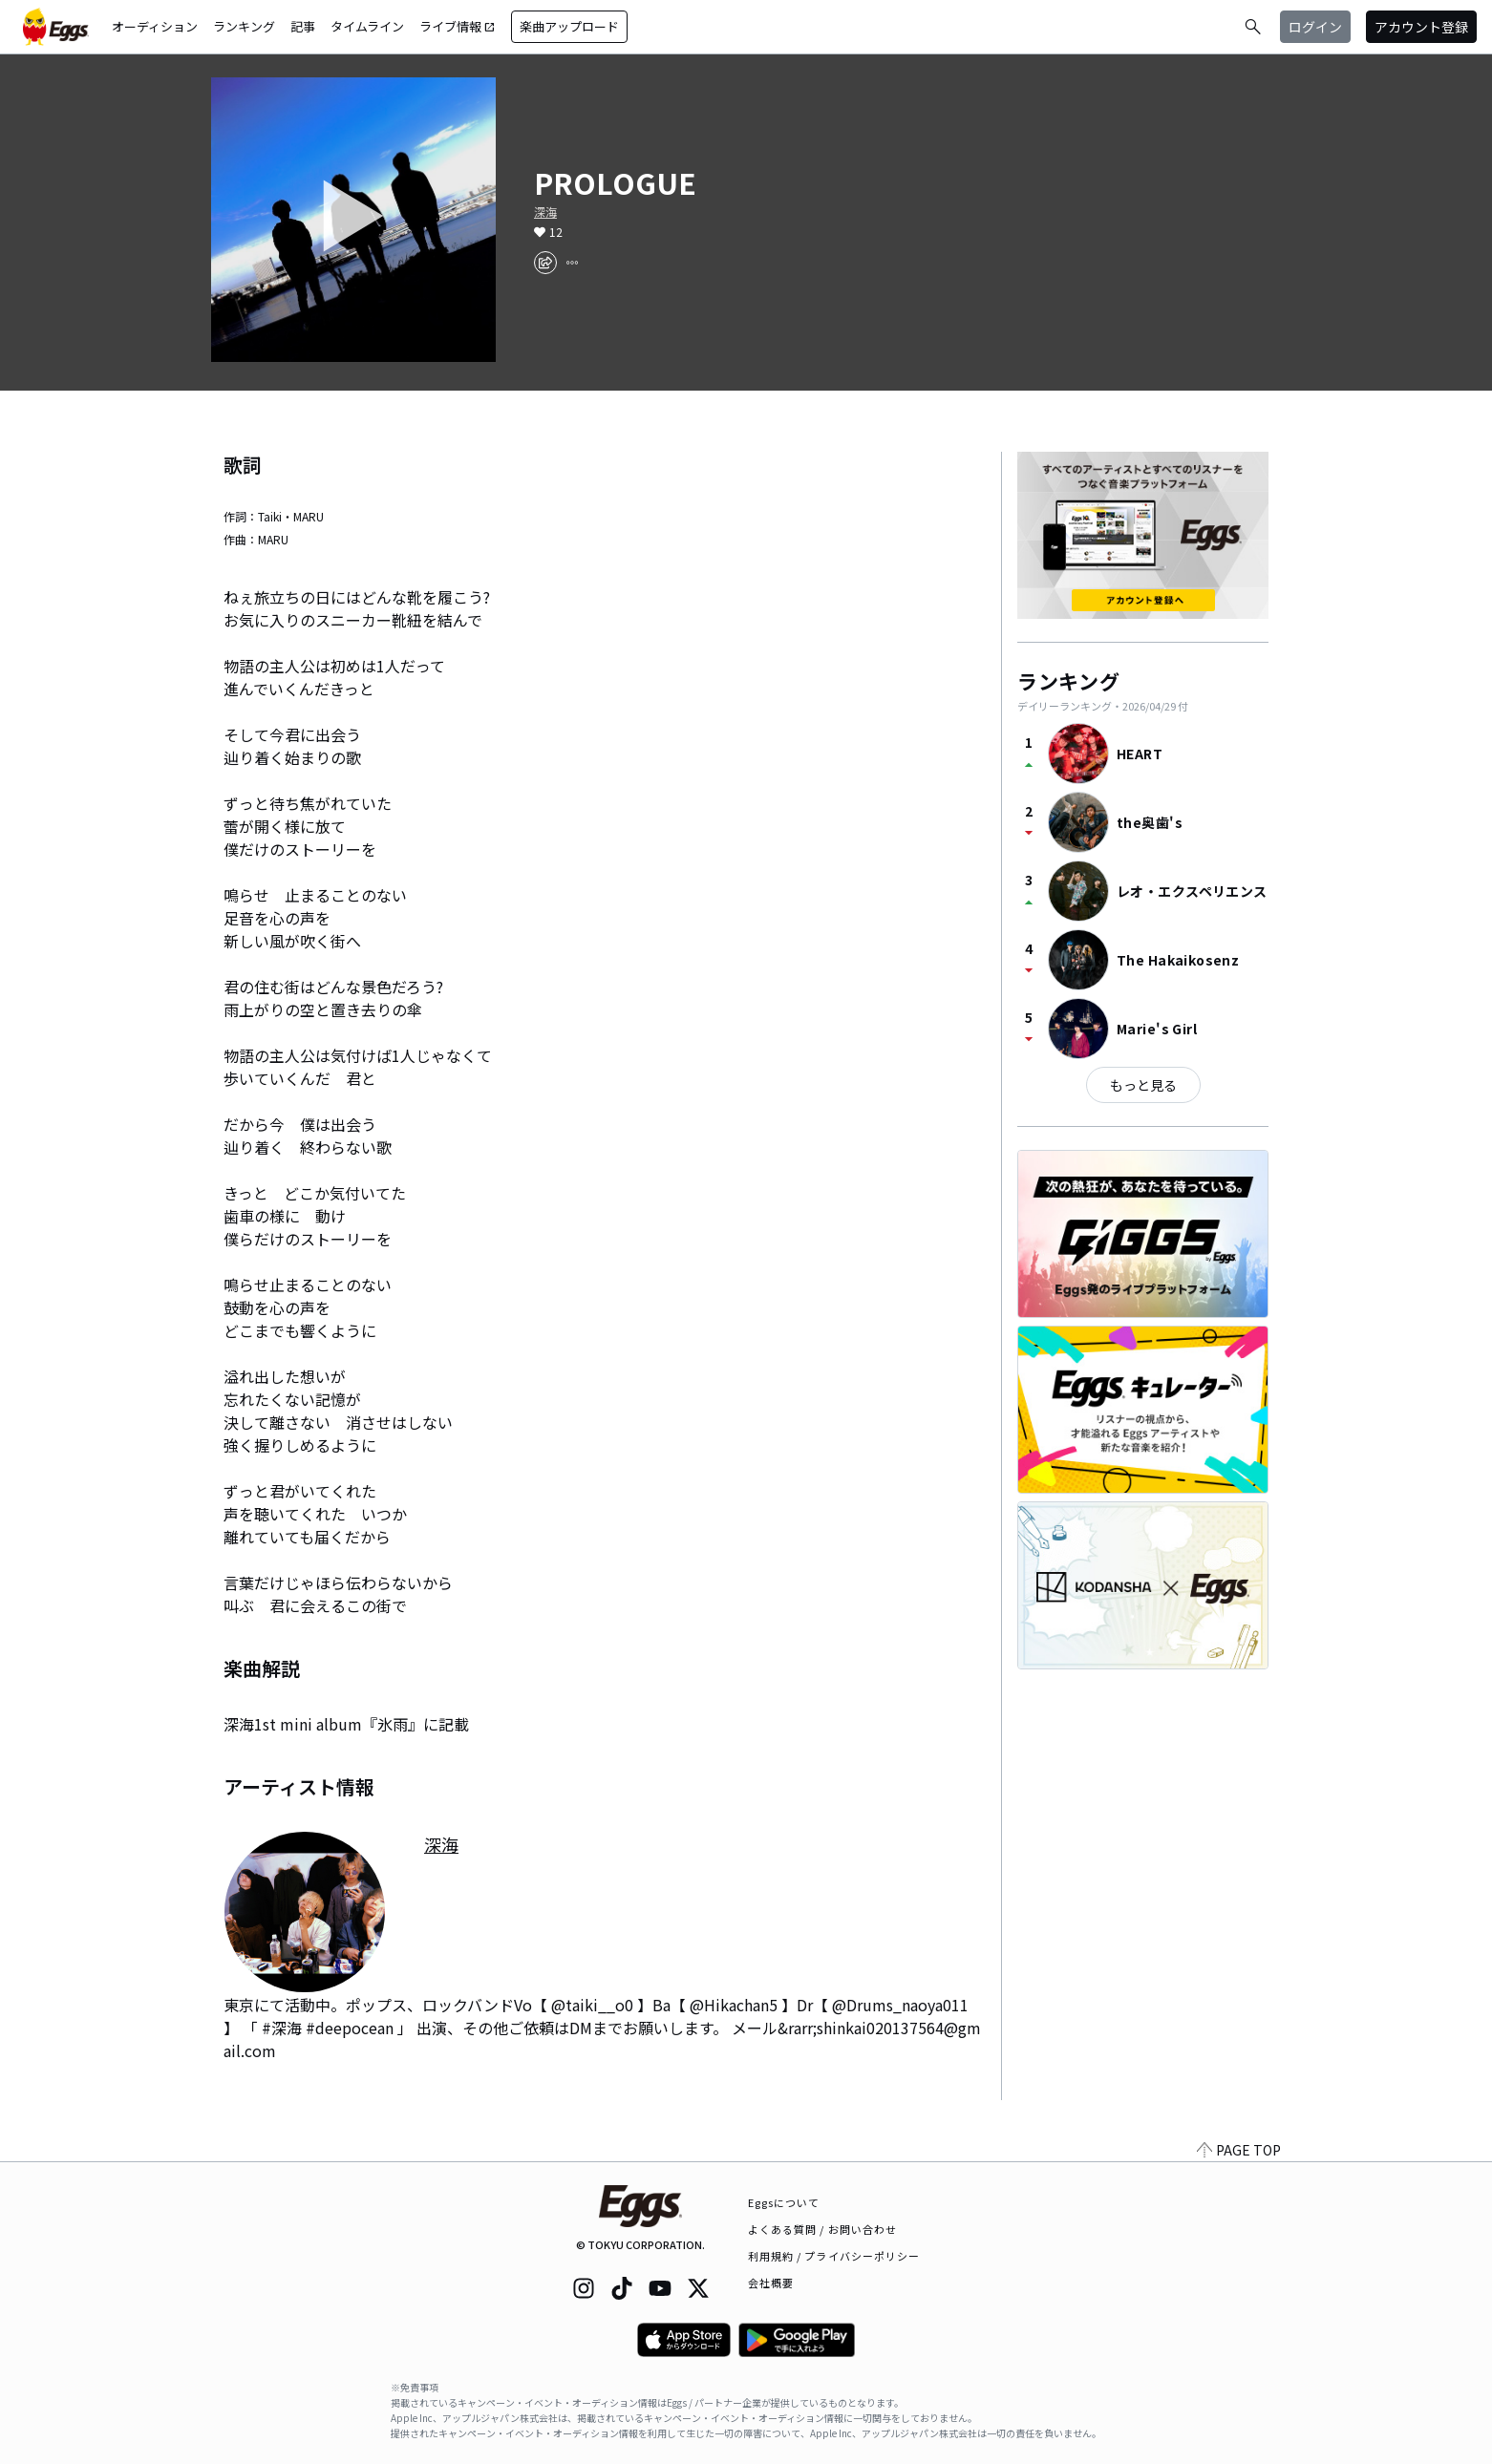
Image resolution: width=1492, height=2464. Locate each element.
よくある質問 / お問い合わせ (823, 2229)
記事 (302, 26)
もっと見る (1143, 1084)
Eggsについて (784, 2202)
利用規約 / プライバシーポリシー (834, 2255)
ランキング (244, 26)
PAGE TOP (1239, 2149)
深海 (545, 212)
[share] (545, 262)
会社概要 (771, 2282)
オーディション (155, 26)
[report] (572, 262)
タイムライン (367, 26)
